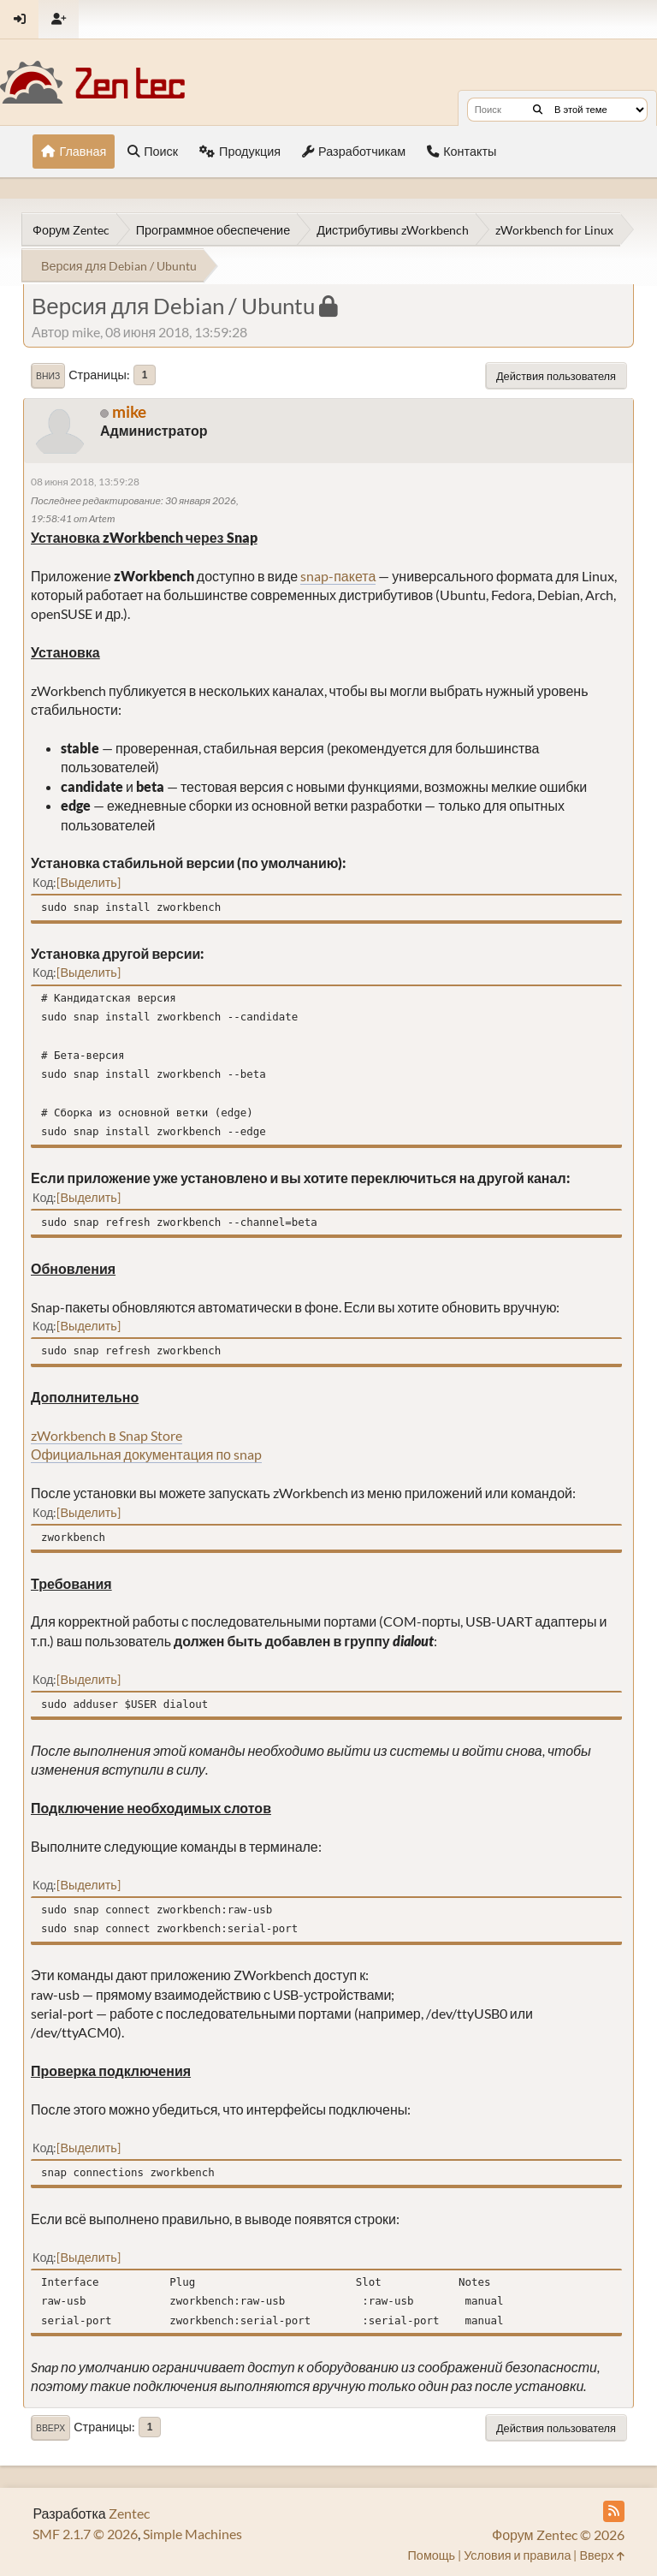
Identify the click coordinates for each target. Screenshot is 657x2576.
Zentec (129, 2513)
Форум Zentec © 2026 (558, 2534)
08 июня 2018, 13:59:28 (85, 481)
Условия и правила (517, 2555)
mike (129, 411)
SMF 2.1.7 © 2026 (85, 2533)
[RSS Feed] (613, 2511)
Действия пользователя (556, 376)
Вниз (48, 376)
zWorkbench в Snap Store (106, 1435)
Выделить (88, 882)
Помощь (432, 2555)
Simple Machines (192, 2533)
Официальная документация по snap (146, 1454)
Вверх (50, 2428)
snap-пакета (338, 576)
